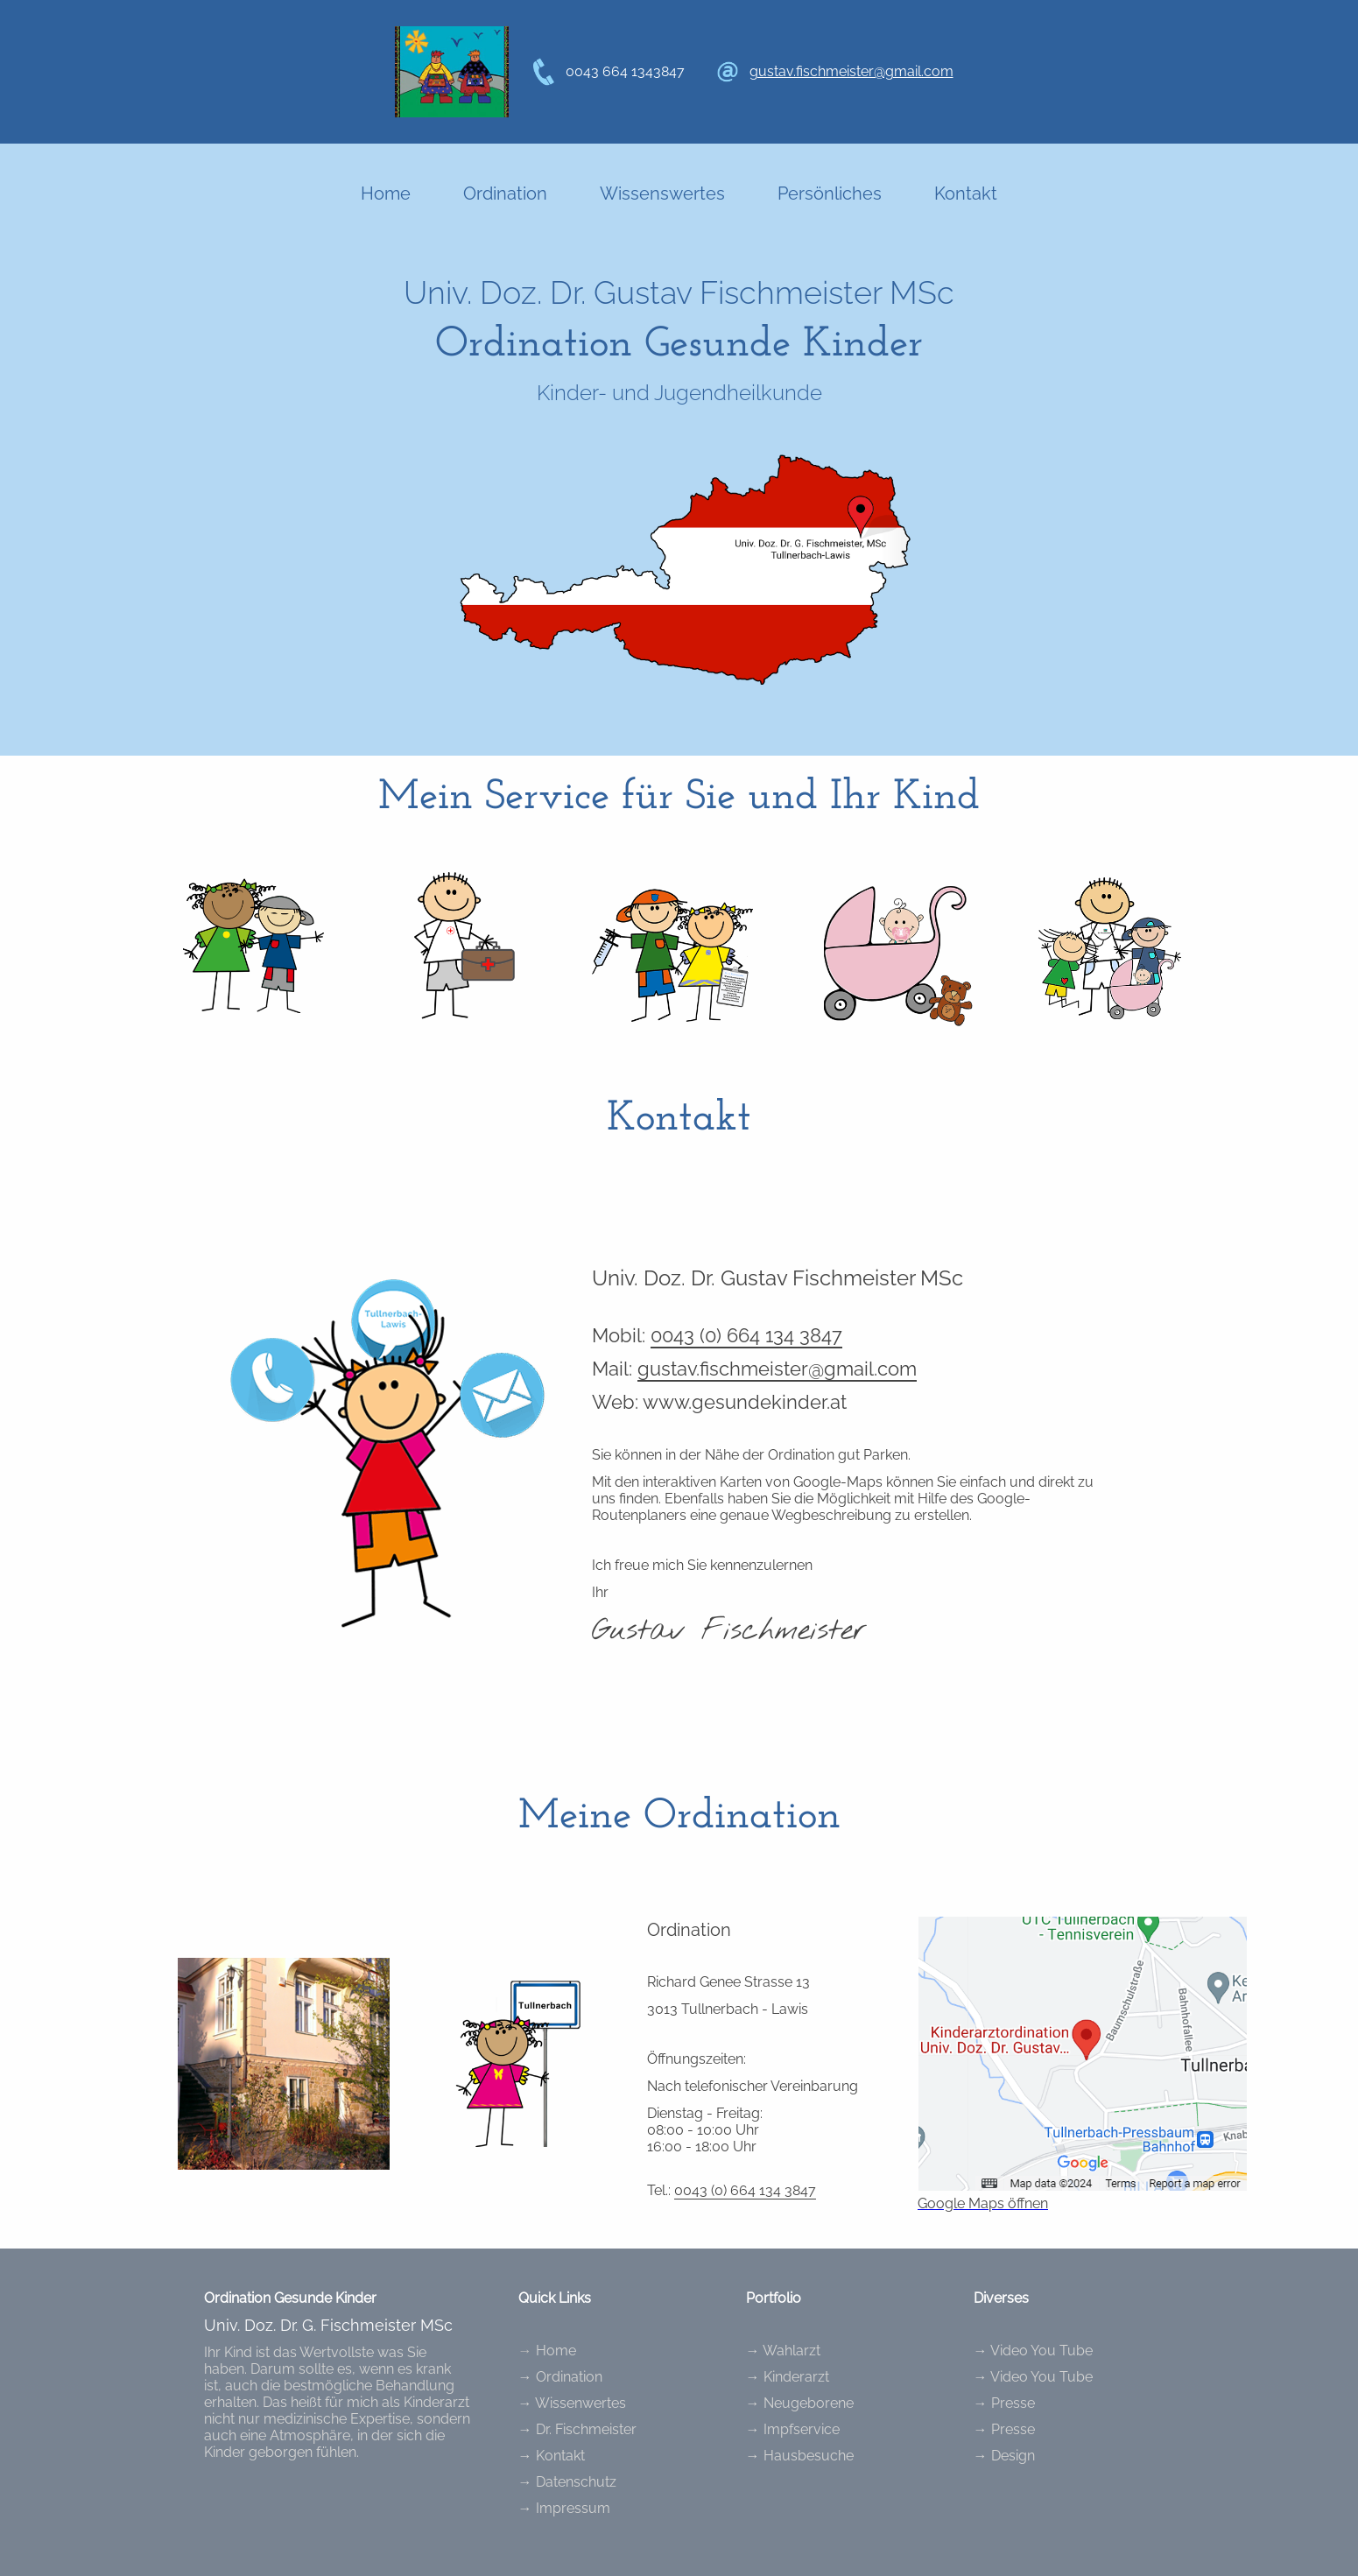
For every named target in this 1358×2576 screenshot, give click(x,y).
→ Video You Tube (1033, 2350)
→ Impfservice (793, 2429)
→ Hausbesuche (800, 2455)
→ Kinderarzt (787, 2376)
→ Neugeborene (800, 2403)
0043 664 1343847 (625, 71)
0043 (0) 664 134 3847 (746, 1335)
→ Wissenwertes (572, 2403)
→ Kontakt (551, 2455)
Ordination (505, 193)
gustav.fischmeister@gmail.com (851, 71)
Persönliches (830, 193)
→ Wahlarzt (783, 2350)
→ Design (1004, 2455)
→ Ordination (560, 2376)
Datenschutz (576, 2482)
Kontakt (965, 193)
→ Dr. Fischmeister (577, 2429)
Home (386, 193)
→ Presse (1004, 2403)
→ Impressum (564, 2508)
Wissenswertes (662, 193)
